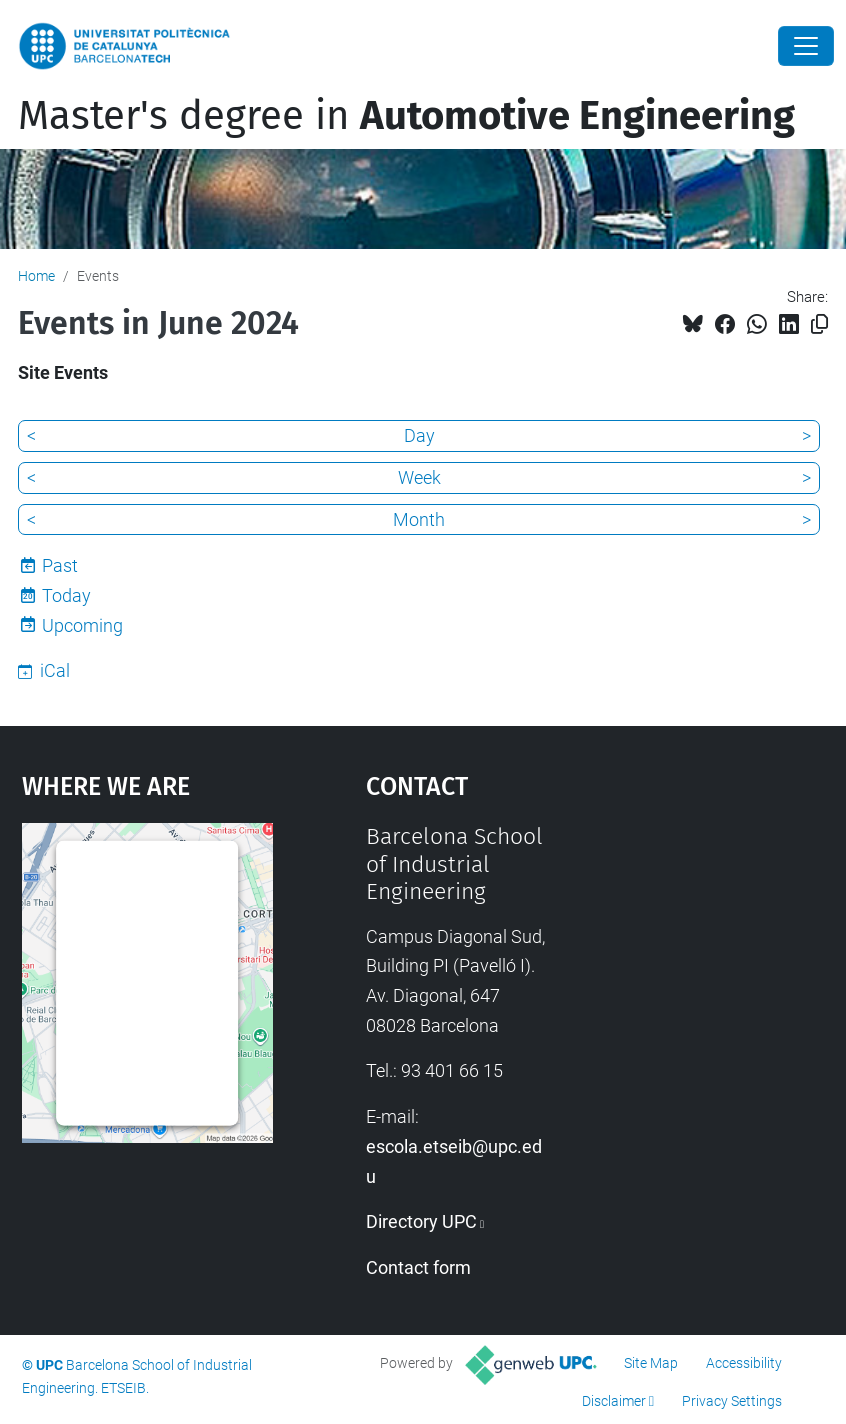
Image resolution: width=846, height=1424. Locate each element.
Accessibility (744, 1363)
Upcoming (82, 625)
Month (419, 519)
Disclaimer (614, 1401)
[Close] (806, 46)
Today (66, 595)
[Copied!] (819, 324)
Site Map (651, 1363)
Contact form (418, 1267)
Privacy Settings (732, 1401)
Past (60, 565)
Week (419, 477)
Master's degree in (406, 116)
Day (419, 435)
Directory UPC (421, 1221)
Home (36, 276)
